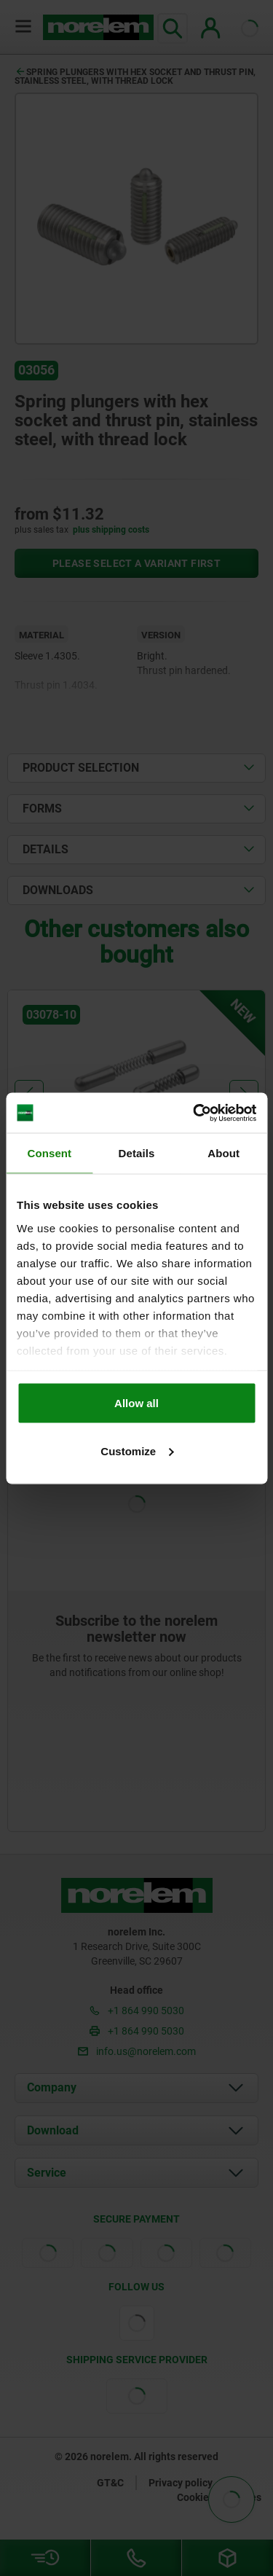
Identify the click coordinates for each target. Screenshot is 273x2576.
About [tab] (223, 1153)
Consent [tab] (49, 1153)
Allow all (136, 1403)
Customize (136, 1450)
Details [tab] (137, 1153)
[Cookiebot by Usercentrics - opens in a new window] (194, 1112)
